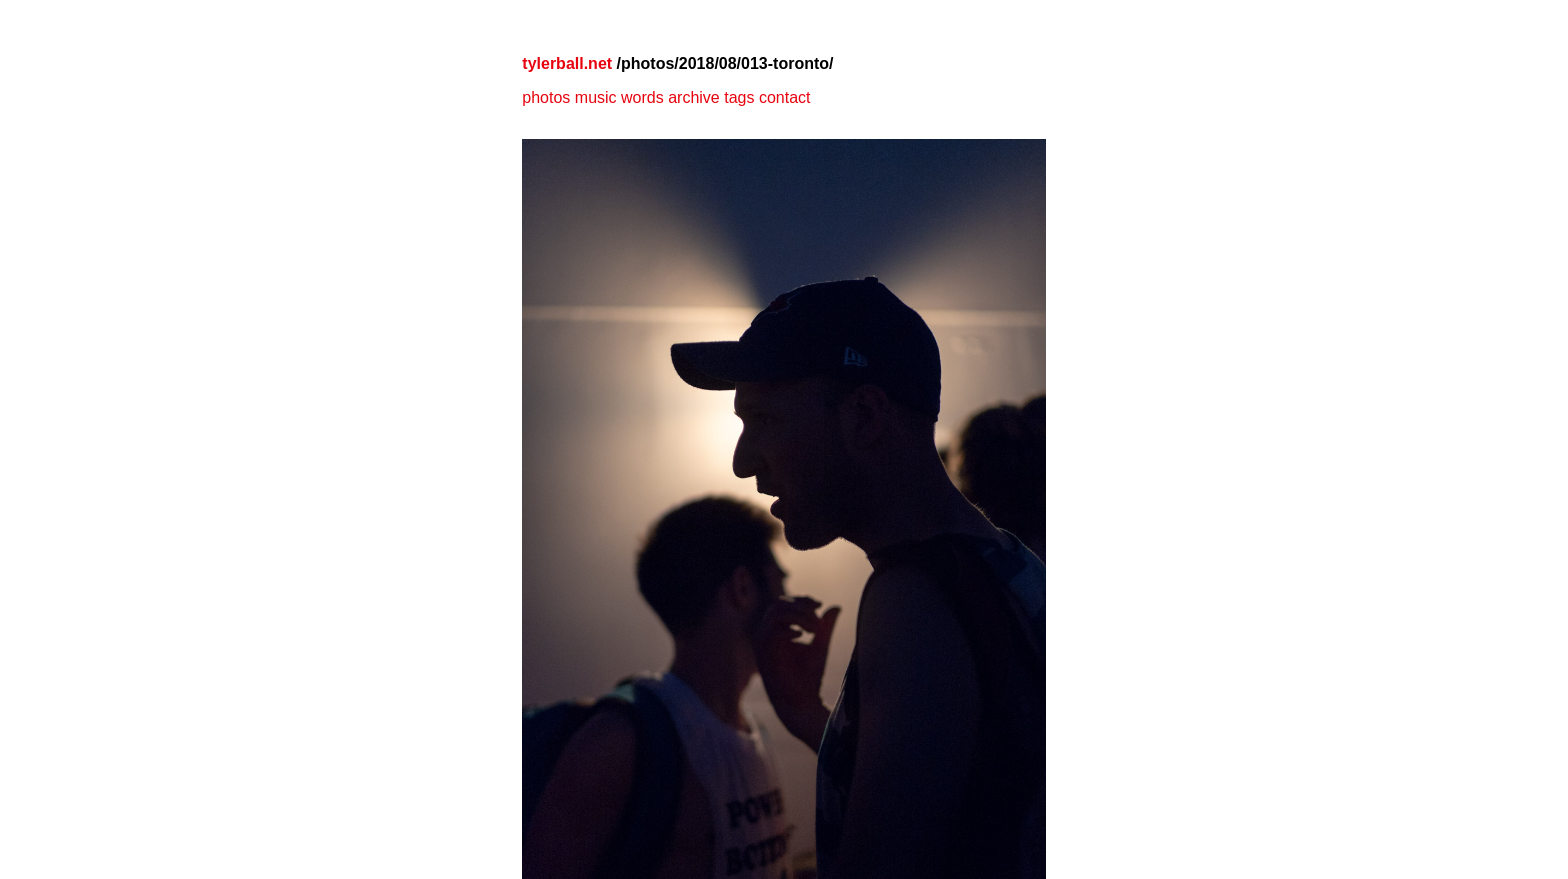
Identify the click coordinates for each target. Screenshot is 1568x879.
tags (739, 97)
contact (785, 97)
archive (694, 97)
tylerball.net (567, 63)
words (642, 97)
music (596, 97)
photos (546, 97)
